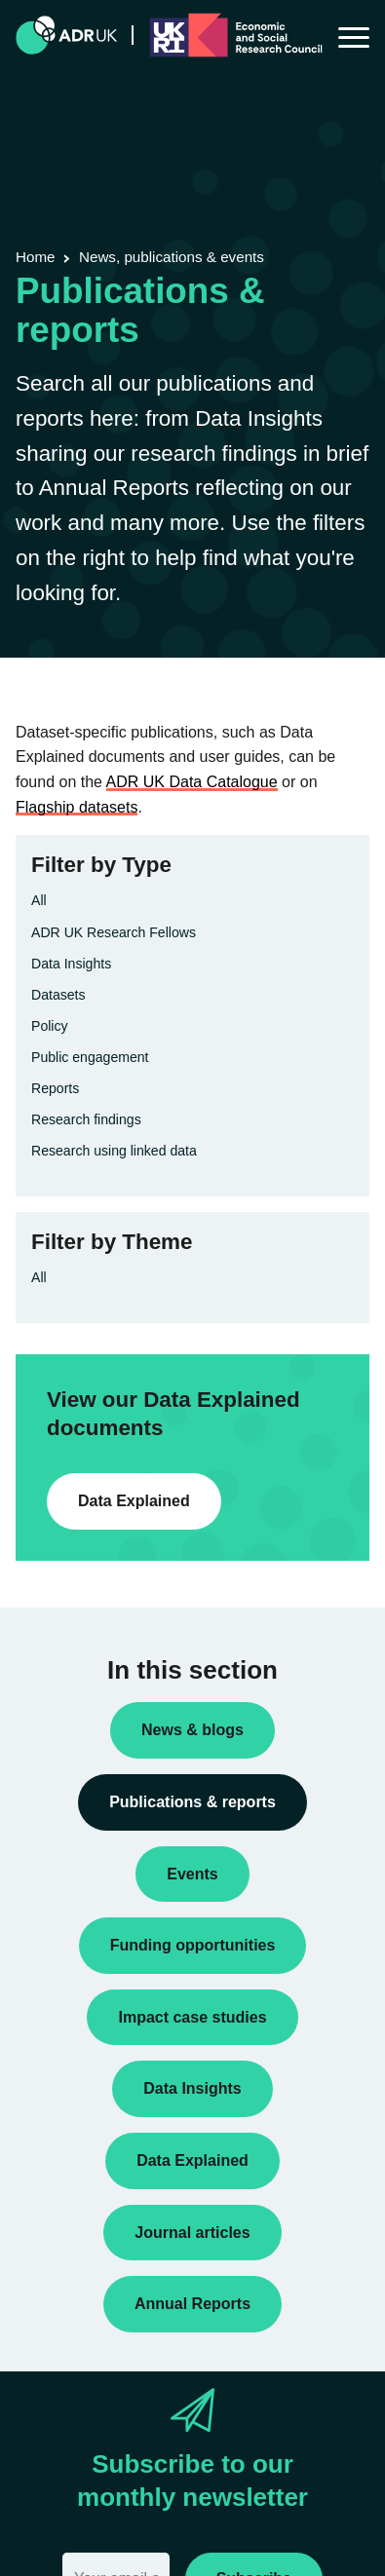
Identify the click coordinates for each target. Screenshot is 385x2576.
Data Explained (134, 1501)
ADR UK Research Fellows (113, 932)
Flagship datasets (76, 807)
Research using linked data (114, 1150)
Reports (55, 1088)
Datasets (58, 995)
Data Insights (71, 963)
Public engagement (90, 1057)
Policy (49, 1026)
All (39, 900)
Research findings (86, 1119)
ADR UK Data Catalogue (192, 782)
